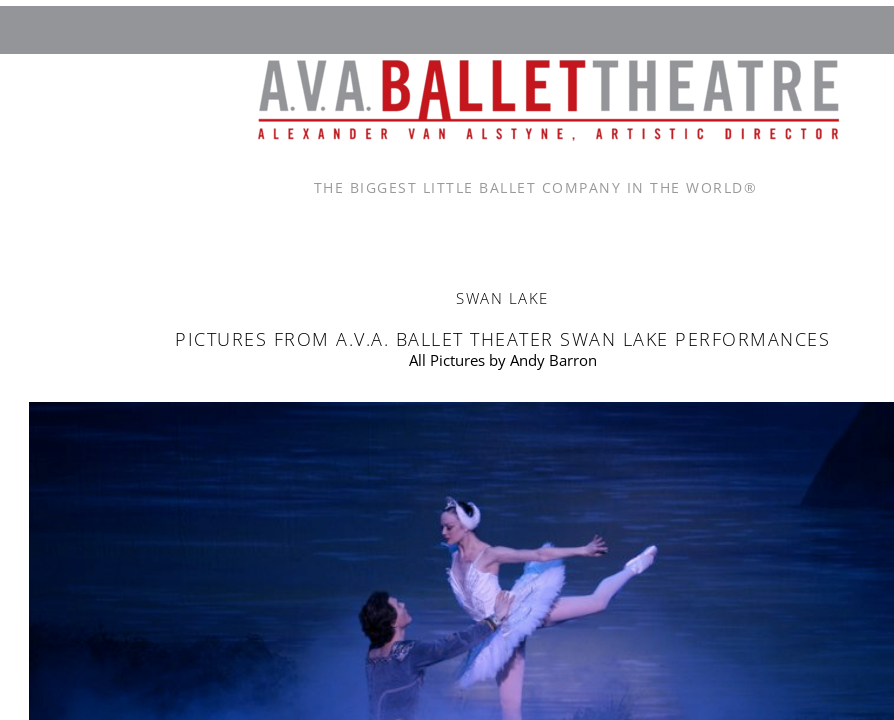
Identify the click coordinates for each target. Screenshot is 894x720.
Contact (494, 233)
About (343, 233)
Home (191, 233)
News (646, 233)
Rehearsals (797, 233)
